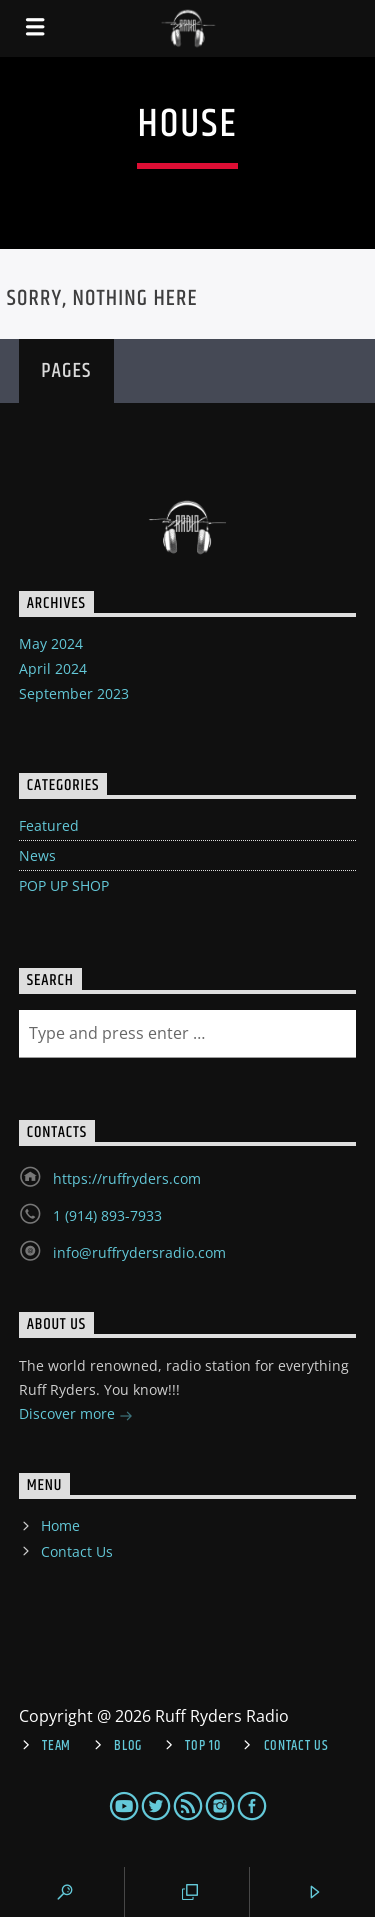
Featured (49, 825)
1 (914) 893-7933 (107, 1215)
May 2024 (51, 643)
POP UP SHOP (64, 885)
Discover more (76, 1415)
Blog (128, 1746)
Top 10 (202, 1746)
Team (56, 1746)
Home (60, 1525)
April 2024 (53, 668)
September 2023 (74, 693)
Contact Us (77, 1551)
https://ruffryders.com (127, 1178)
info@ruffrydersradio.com (139, 1252)
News (37, 855)
